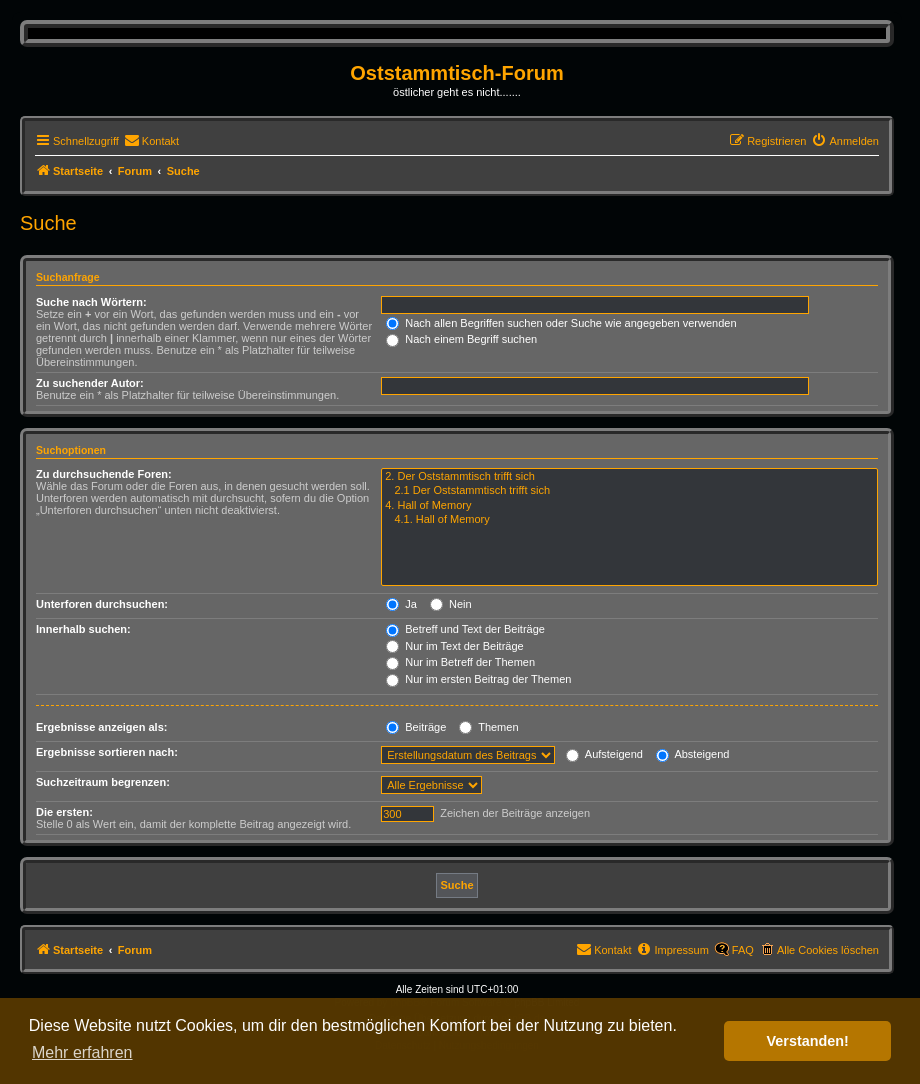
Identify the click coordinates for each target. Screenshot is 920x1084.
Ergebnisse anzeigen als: (101, 727)
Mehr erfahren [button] (82, 1052)
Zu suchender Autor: (90, 383)
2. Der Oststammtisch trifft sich (629, 477)
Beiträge (416, 727)
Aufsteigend (604, 754)
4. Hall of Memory (629, 506)
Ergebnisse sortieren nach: (107, 752)
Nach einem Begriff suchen (461, 339)
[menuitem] (151, 141)
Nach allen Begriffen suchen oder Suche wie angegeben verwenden (561, 323)
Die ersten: (64, 812)
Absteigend (693, 754)
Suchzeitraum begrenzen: (103, 782)
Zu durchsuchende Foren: (104, 474)
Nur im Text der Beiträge (454, 646)
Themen (488, 727)
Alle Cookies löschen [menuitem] (828, 950)
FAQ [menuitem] (743, 950)
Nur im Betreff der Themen (460, 662)
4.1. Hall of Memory (629, 520)
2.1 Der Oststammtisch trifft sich (629, 491)
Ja (401, 604)
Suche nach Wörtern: (91, 302)
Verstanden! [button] (808, 1041)
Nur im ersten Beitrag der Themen (478, 679)
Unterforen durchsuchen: (102, 604)
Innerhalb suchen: (83, 629)
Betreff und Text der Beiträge (465, 629)
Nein (451, 604)
